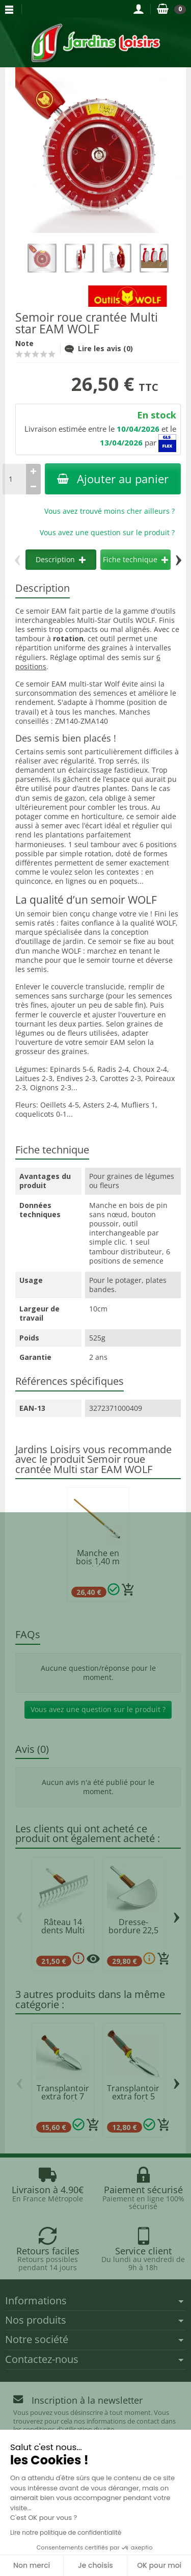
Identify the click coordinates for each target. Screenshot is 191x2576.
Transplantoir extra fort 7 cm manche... (63, 2096)
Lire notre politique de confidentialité (65, 2532)
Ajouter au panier (113, 479)
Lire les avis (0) (99, 348)
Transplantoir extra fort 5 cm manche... (133, 2096)
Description (61, 559)
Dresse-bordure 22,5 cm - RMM (133, 1930)
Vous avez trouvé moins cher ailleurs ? (109, 511)
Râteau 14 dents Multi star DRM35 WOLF (62, 1934)
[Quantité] (14, 479)
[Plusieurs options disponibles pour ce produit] (93, 1958)
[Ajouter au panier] (128, 1589)
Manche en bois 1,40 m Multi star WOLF (98, 1565)
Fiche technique (135, 559)
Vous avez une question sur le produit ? (107, 532)
